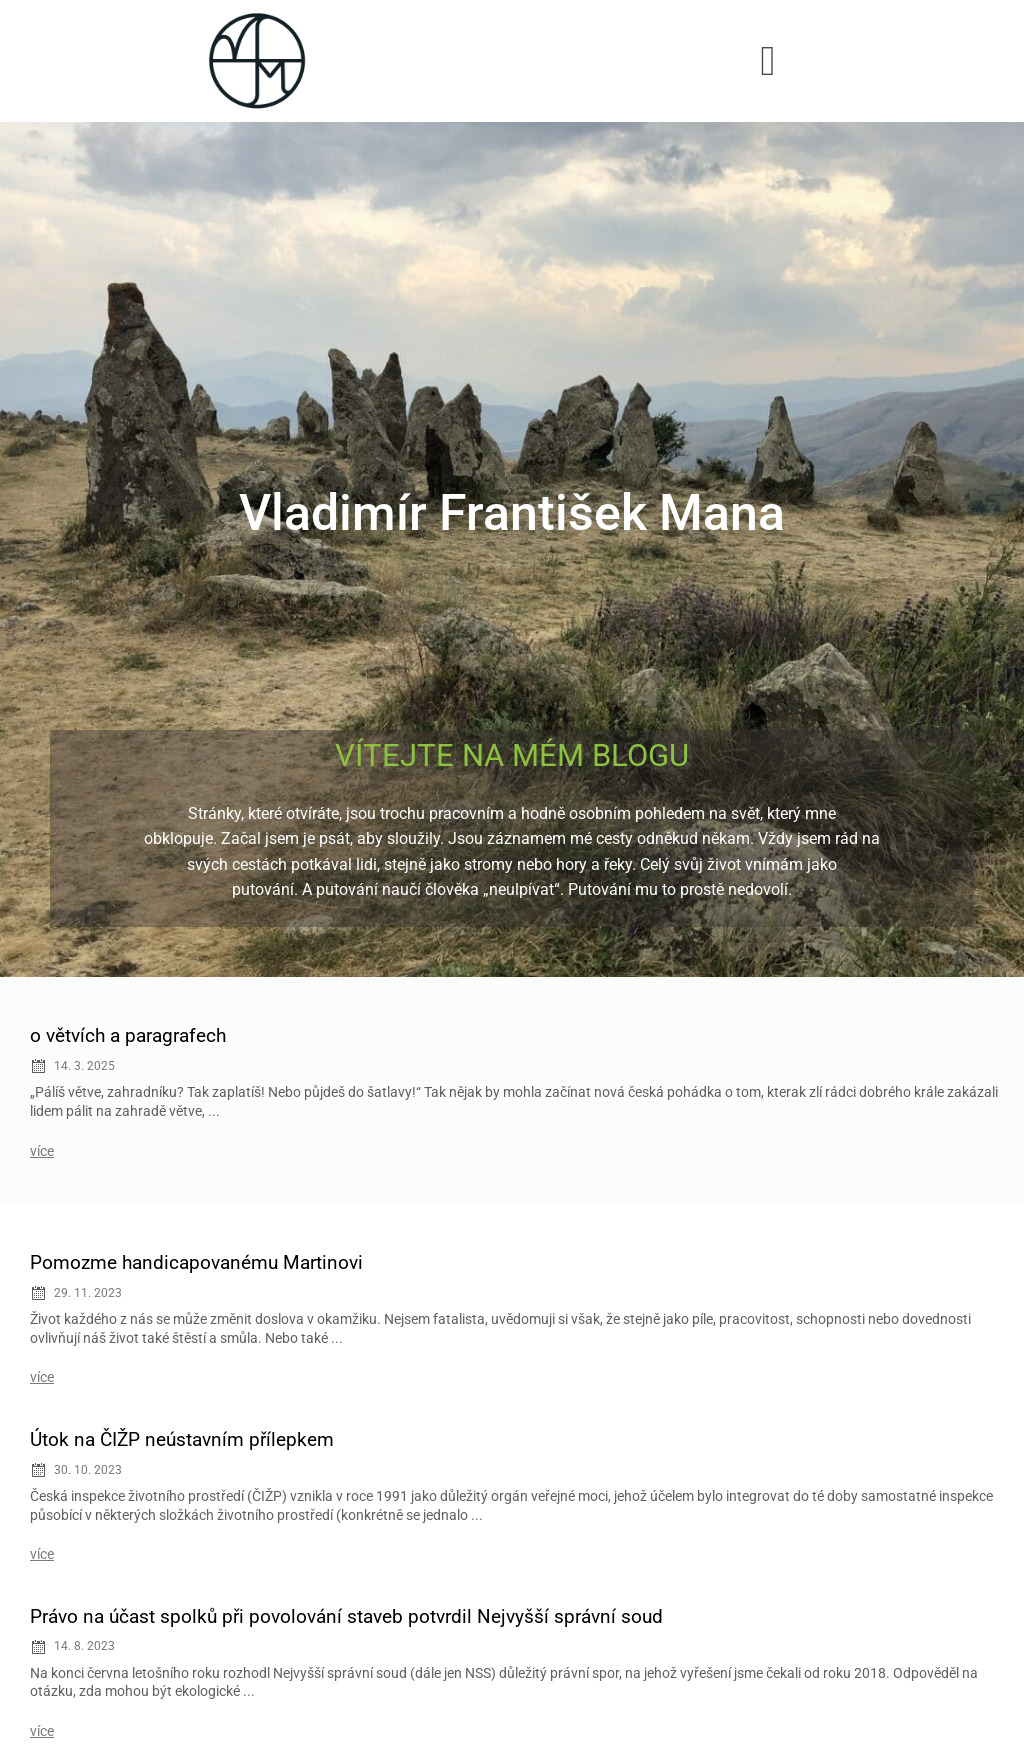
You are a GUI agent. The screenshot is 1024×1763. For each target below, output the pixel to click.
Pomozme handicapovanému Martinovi (196, 1262)
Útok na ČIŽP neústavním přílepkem (182, 1439)
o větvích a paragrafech (128, 1035)
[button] (768, 60)
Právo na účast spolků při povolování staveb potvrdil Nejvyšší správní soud (346, 1616)
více (42, 1151)
